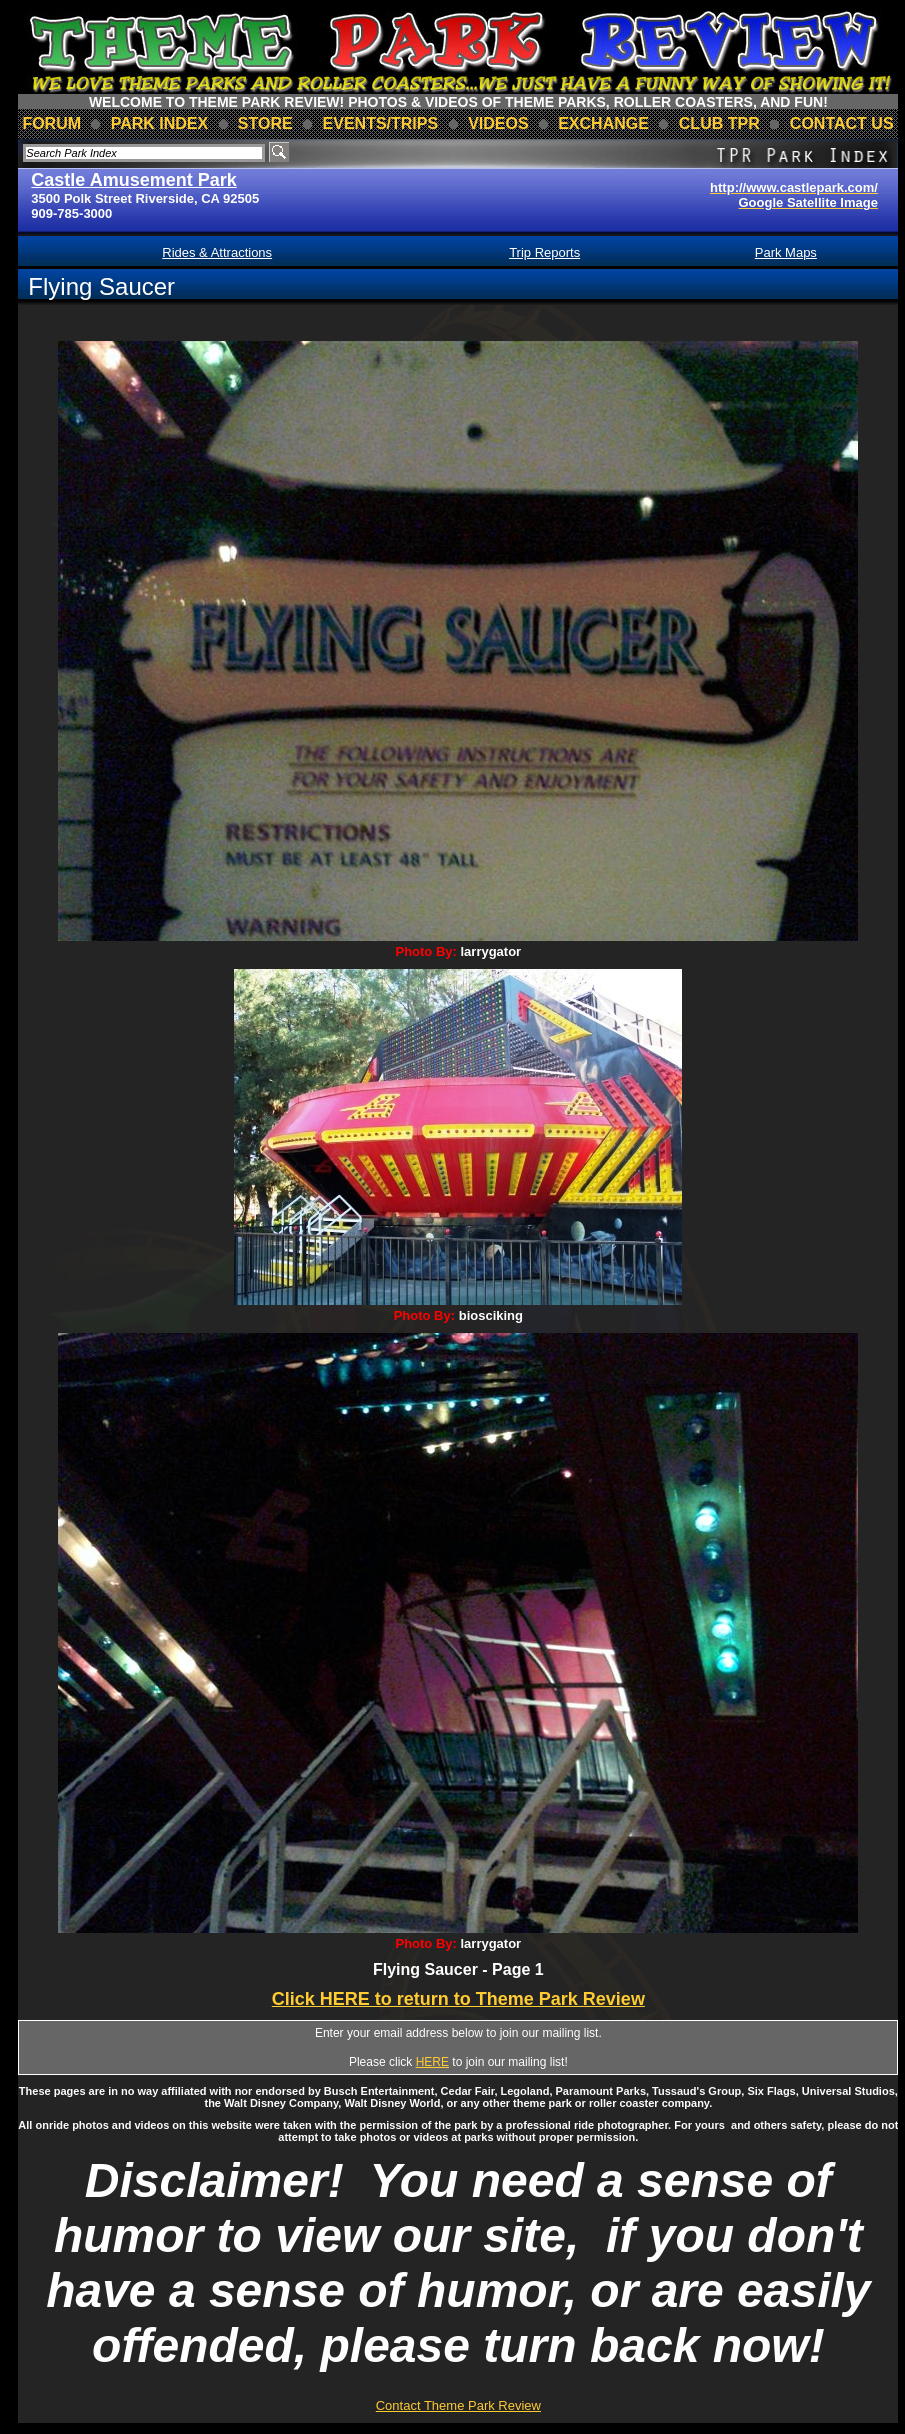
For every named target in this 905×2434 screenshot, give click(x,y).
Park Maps (786, 252)
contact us (842, 123)
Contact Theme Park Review (458, 2405)
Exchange (603, 123)
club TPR (719, 123)
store (265, 123)
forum (51, 123)
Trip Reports (544, 252)
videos (498, 123)
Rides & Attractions (217, 252)
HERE (432, 2062)
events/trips (381, 123)
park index (160, 123)
